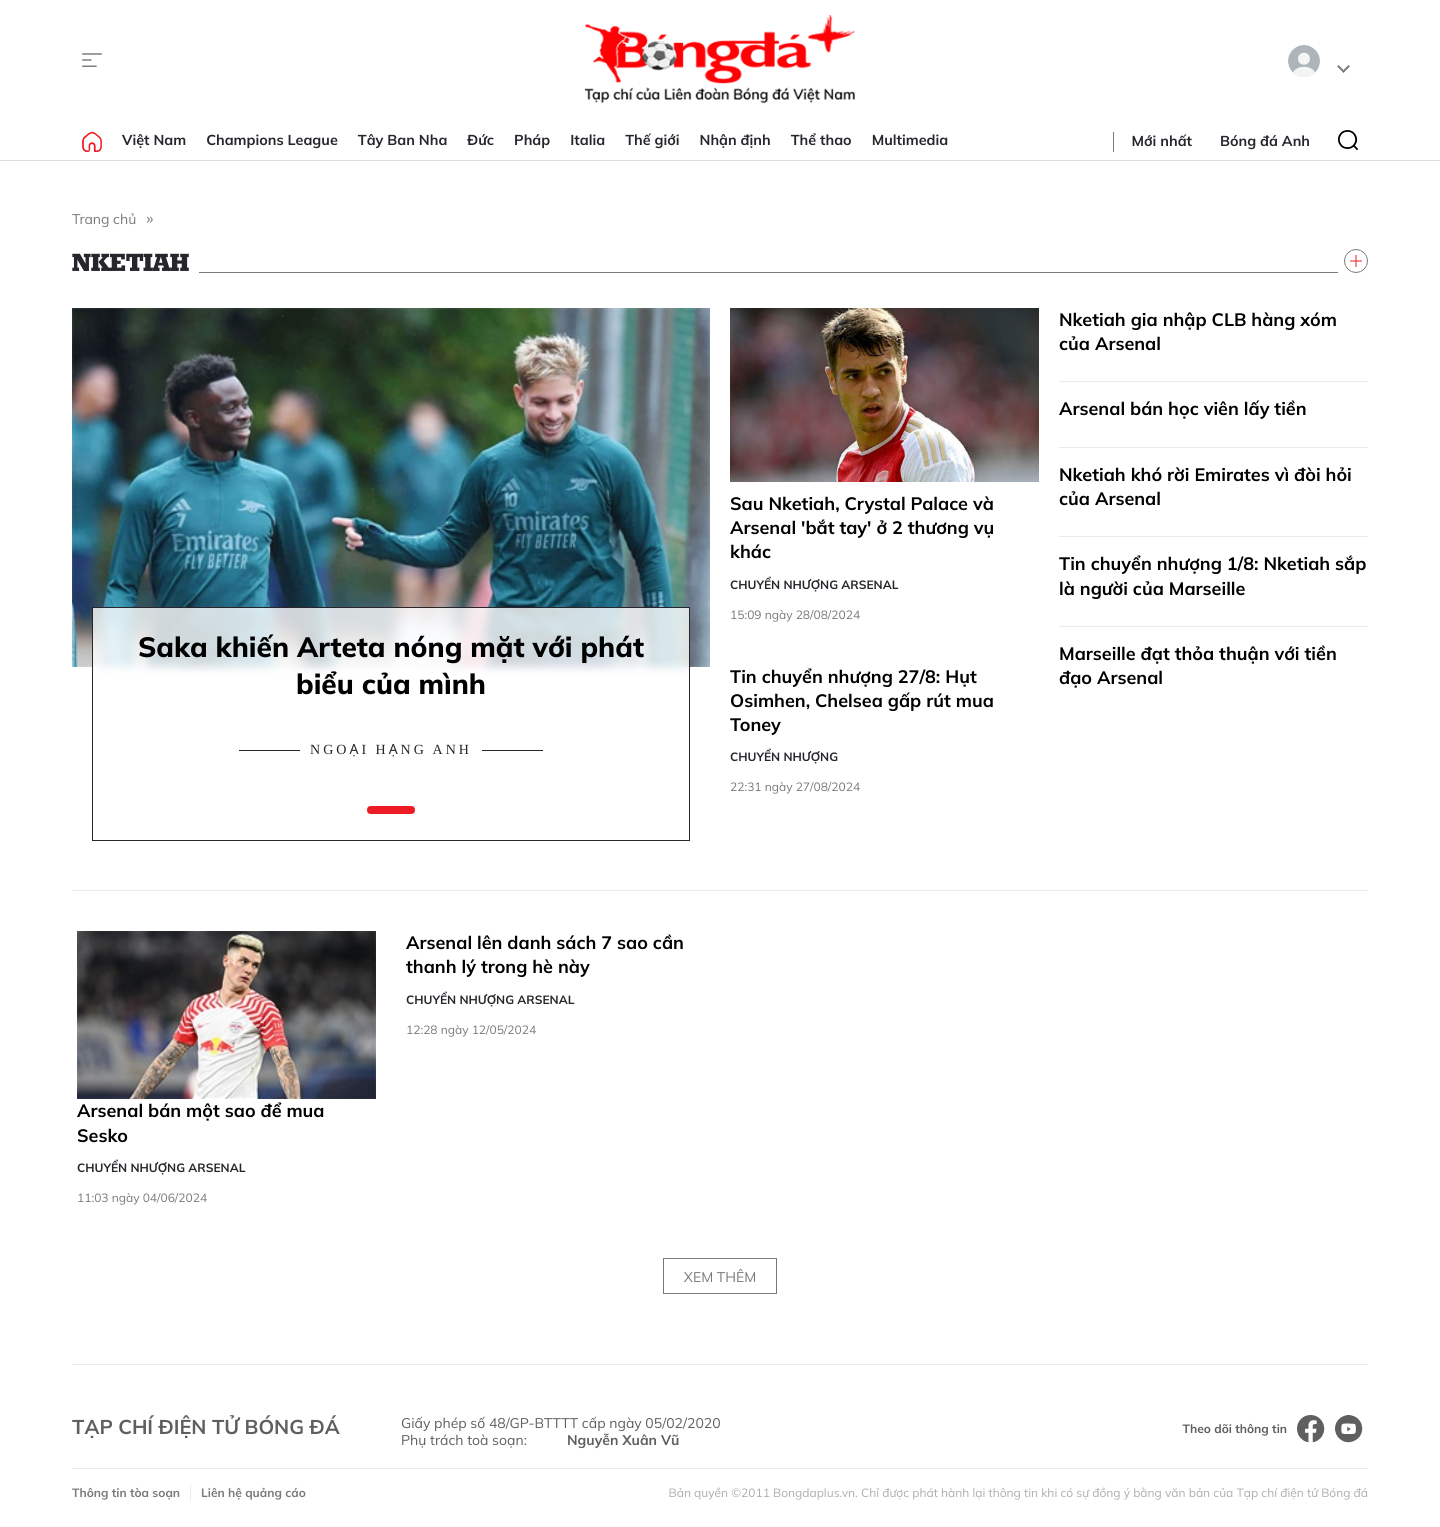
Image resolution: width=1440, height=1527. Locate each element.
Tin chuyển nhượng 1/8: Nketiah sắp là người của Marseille (1212, 575)
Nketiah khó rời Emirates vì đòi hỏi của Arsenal (1205, 486)
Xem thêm (720, 1277)
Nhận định (735, 140)
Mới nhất (1162, 141)
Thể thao (821, 140)
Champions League (272, 140)
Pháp (532, 140)
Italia (587, 140)
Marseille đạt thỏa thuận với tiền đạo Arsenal (1198, 665)
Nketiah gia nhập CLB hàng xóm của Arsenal (1198, 331)
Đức (480, 140)
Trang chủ (104, 219)
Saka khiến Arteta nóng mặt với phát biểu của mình (391, 665)
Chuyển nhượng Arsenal (814, 584)
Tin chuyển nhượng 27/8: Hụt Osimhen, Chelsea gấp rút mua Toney (862, 701)
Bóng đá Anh (1265, 141)
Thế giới (652, 140)
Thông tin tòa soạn (126, 1492)
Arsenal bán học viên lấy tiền (1183, 408)
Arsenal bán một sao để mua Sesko (201, 1122)
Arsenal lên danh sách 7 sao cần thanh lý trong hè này (545, 954)
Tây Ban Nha (403, 140)
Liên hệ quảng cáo (253, 1492)
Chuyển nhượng (784, 756)
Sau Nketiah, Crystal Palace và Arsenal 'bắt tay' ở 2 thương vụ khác (862, 528)
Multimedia (910, 140)
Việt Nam (154, 140)
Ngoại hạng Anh (391, 750)
